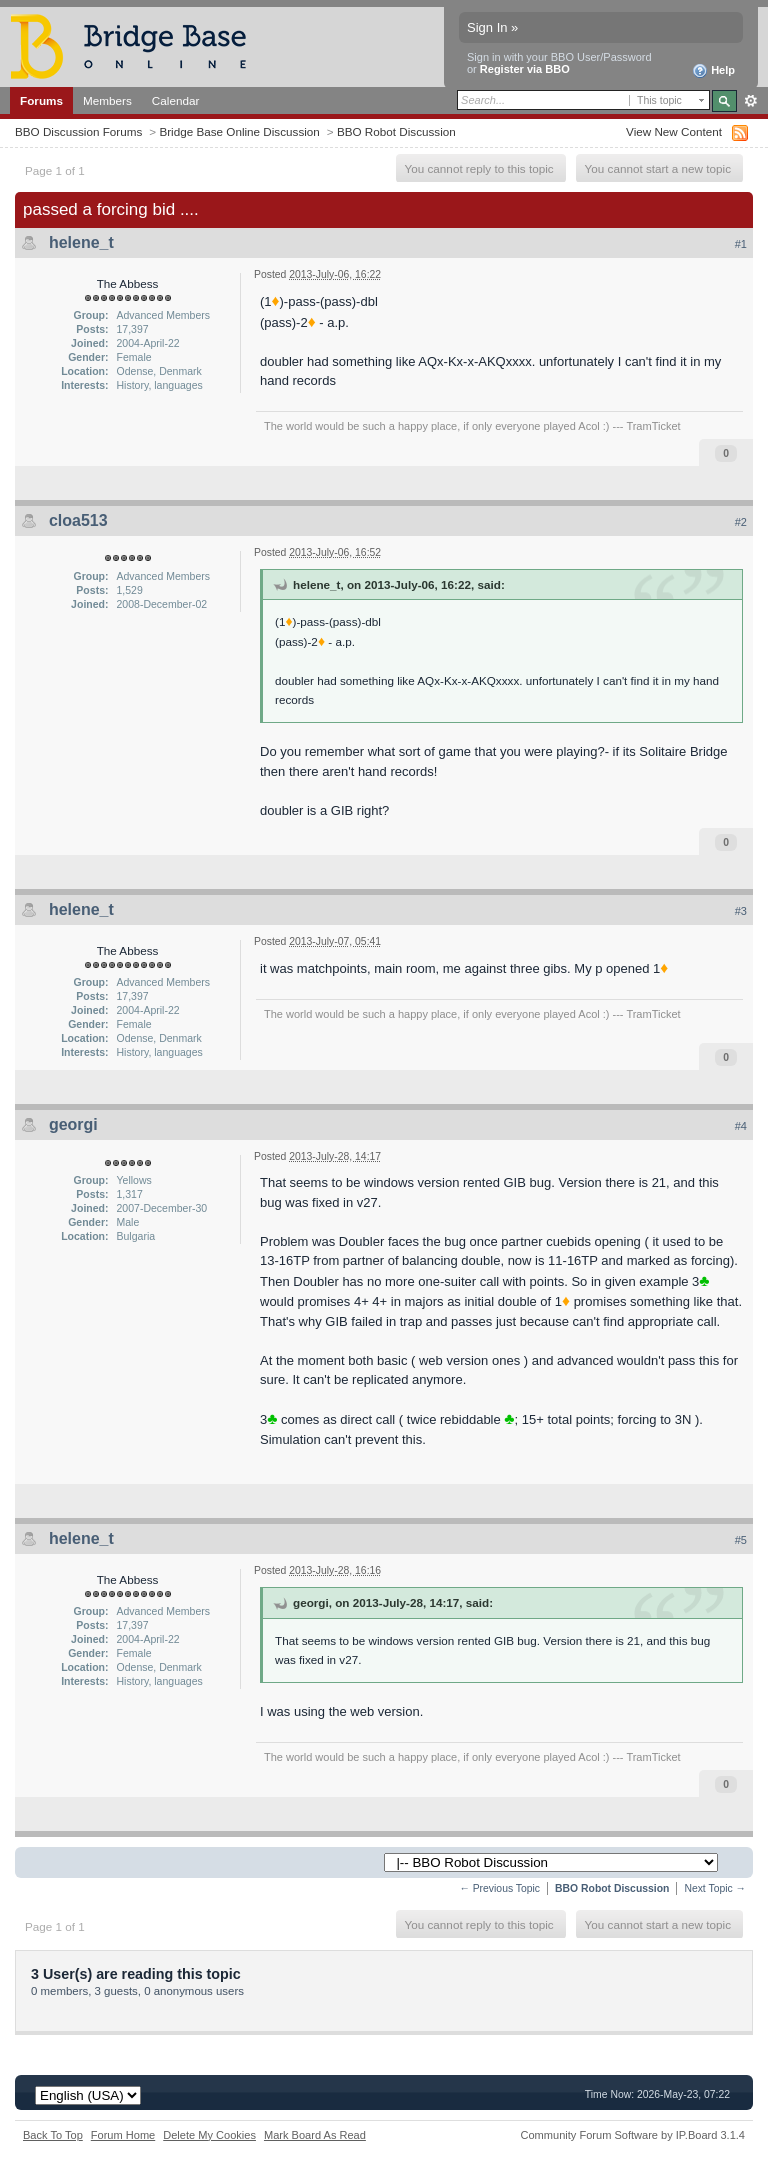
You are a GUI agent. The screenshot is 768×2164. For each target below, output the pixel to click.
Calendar (176, 100)
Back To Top (53, 2135)
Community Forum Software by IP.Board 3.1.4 (632, 2135)
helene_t (81, 242)
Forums (41, 100)
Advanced (750, 101)
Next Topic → (715, 1888)
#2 (741, 522)
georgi (73, 1124)
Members (107, 100)
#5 (741, 1540)
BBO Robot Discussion (396, 131)
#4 (741, 1126)
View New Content (674, 131)
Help (713, 71)
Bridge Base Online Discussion (239, 131)
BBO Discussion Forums (78, 131)
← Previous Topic (499, 1888)
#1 (741, 244)
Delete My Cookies (209, 2135)
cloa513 (78, 520)
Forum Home (123, 2135)
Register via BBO (525, 69)
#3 (741, 911)
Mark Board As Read (315, 2135)
